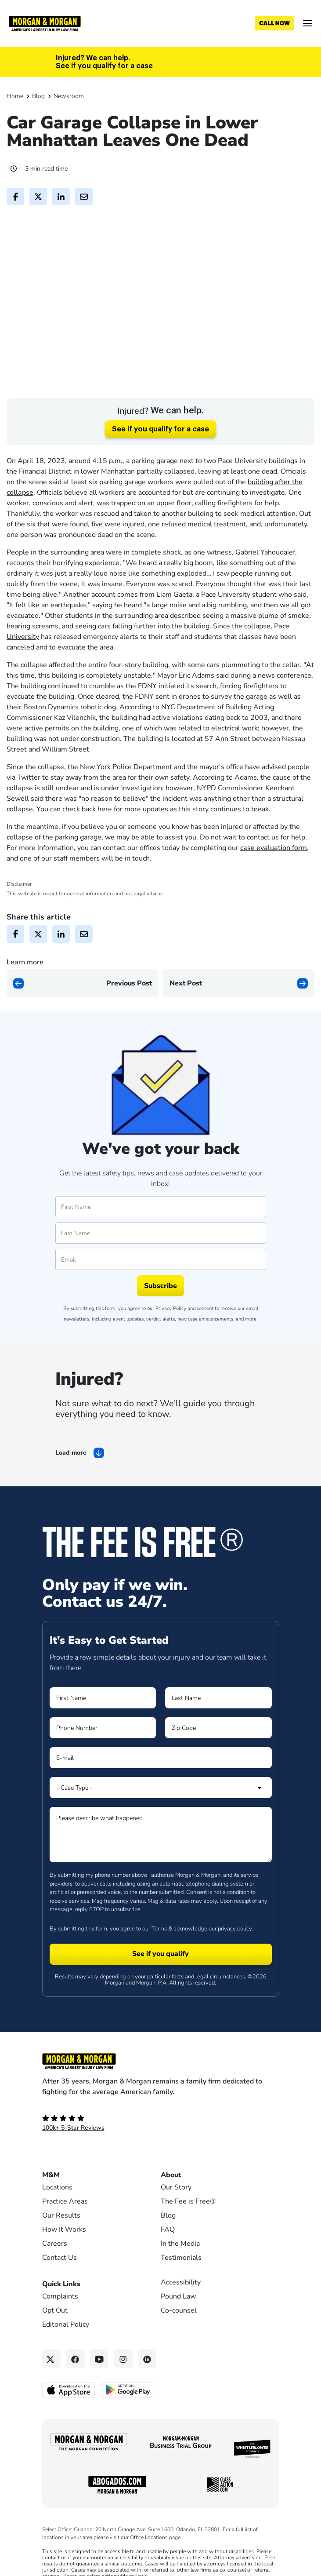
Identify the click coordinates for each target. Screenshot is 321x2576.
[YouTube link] (99, 2392)
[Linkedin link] (147, 2392)
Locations (57, 2221)
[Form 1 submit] (161, 1988)
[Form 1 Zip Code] (218, 1761)
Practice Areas (65, 2235)
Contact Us (59, 2291)
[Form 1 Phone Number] (103, 1761)
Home (15, 96)
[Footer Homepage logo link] (160, 2095)
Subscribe (160, 1319)
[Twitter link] (52, 2392)
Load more (71, 1486)
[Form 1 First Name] (103, 1731)
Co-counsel (179, 2344)
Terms (159, 1962)
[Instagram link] (123, 2392)
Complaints (60, 2330)
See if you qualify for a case (160, 462)
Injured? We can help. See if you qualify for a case (104, 62)
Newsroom (69, 96)
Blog (38, 96)
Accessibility (181, 2316)
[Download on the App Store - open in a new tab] (69, 2422)
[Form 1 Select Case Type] (161, 1821)
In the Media (180, 2277)
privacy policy (235, 1962)
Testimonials (181, 2291)
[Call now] (274, 23)
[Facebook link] (75, 2392)
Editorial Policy (65, 2358)
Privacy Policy (170, 1342)
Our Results (61, 2249)
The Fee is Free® (188, 2235)
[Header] (45, 23)
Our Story (176, 2221)
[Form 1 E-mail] (161, 1791)
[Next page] (239, 1016)
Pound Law (178, 2330)
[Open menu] (307, 23)
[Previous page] (82, 1016)
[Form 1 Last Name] (218, 1731)
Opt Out (55, 2344)
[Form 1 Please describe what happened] (161, 1868)
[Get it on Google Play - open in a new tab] (128, 2422)
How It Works (64, 2263)
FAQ (168, 2263)
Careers (54, 2277)
